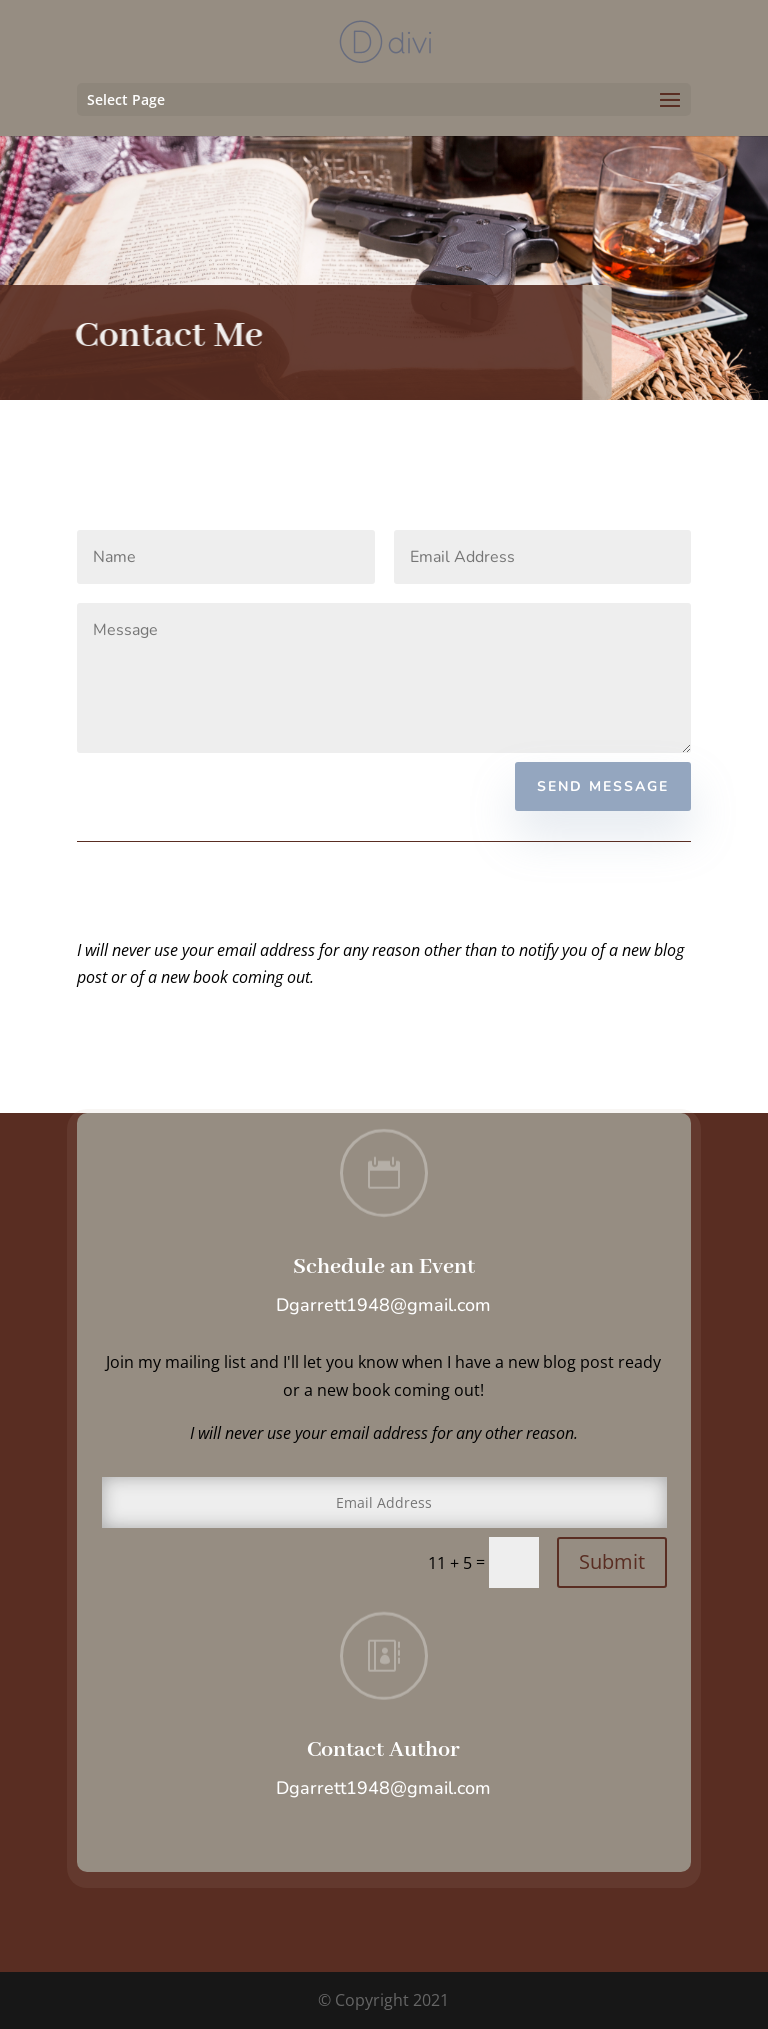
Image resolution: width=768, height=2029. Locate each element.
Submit (612, 1561)
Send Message (603, 786)
